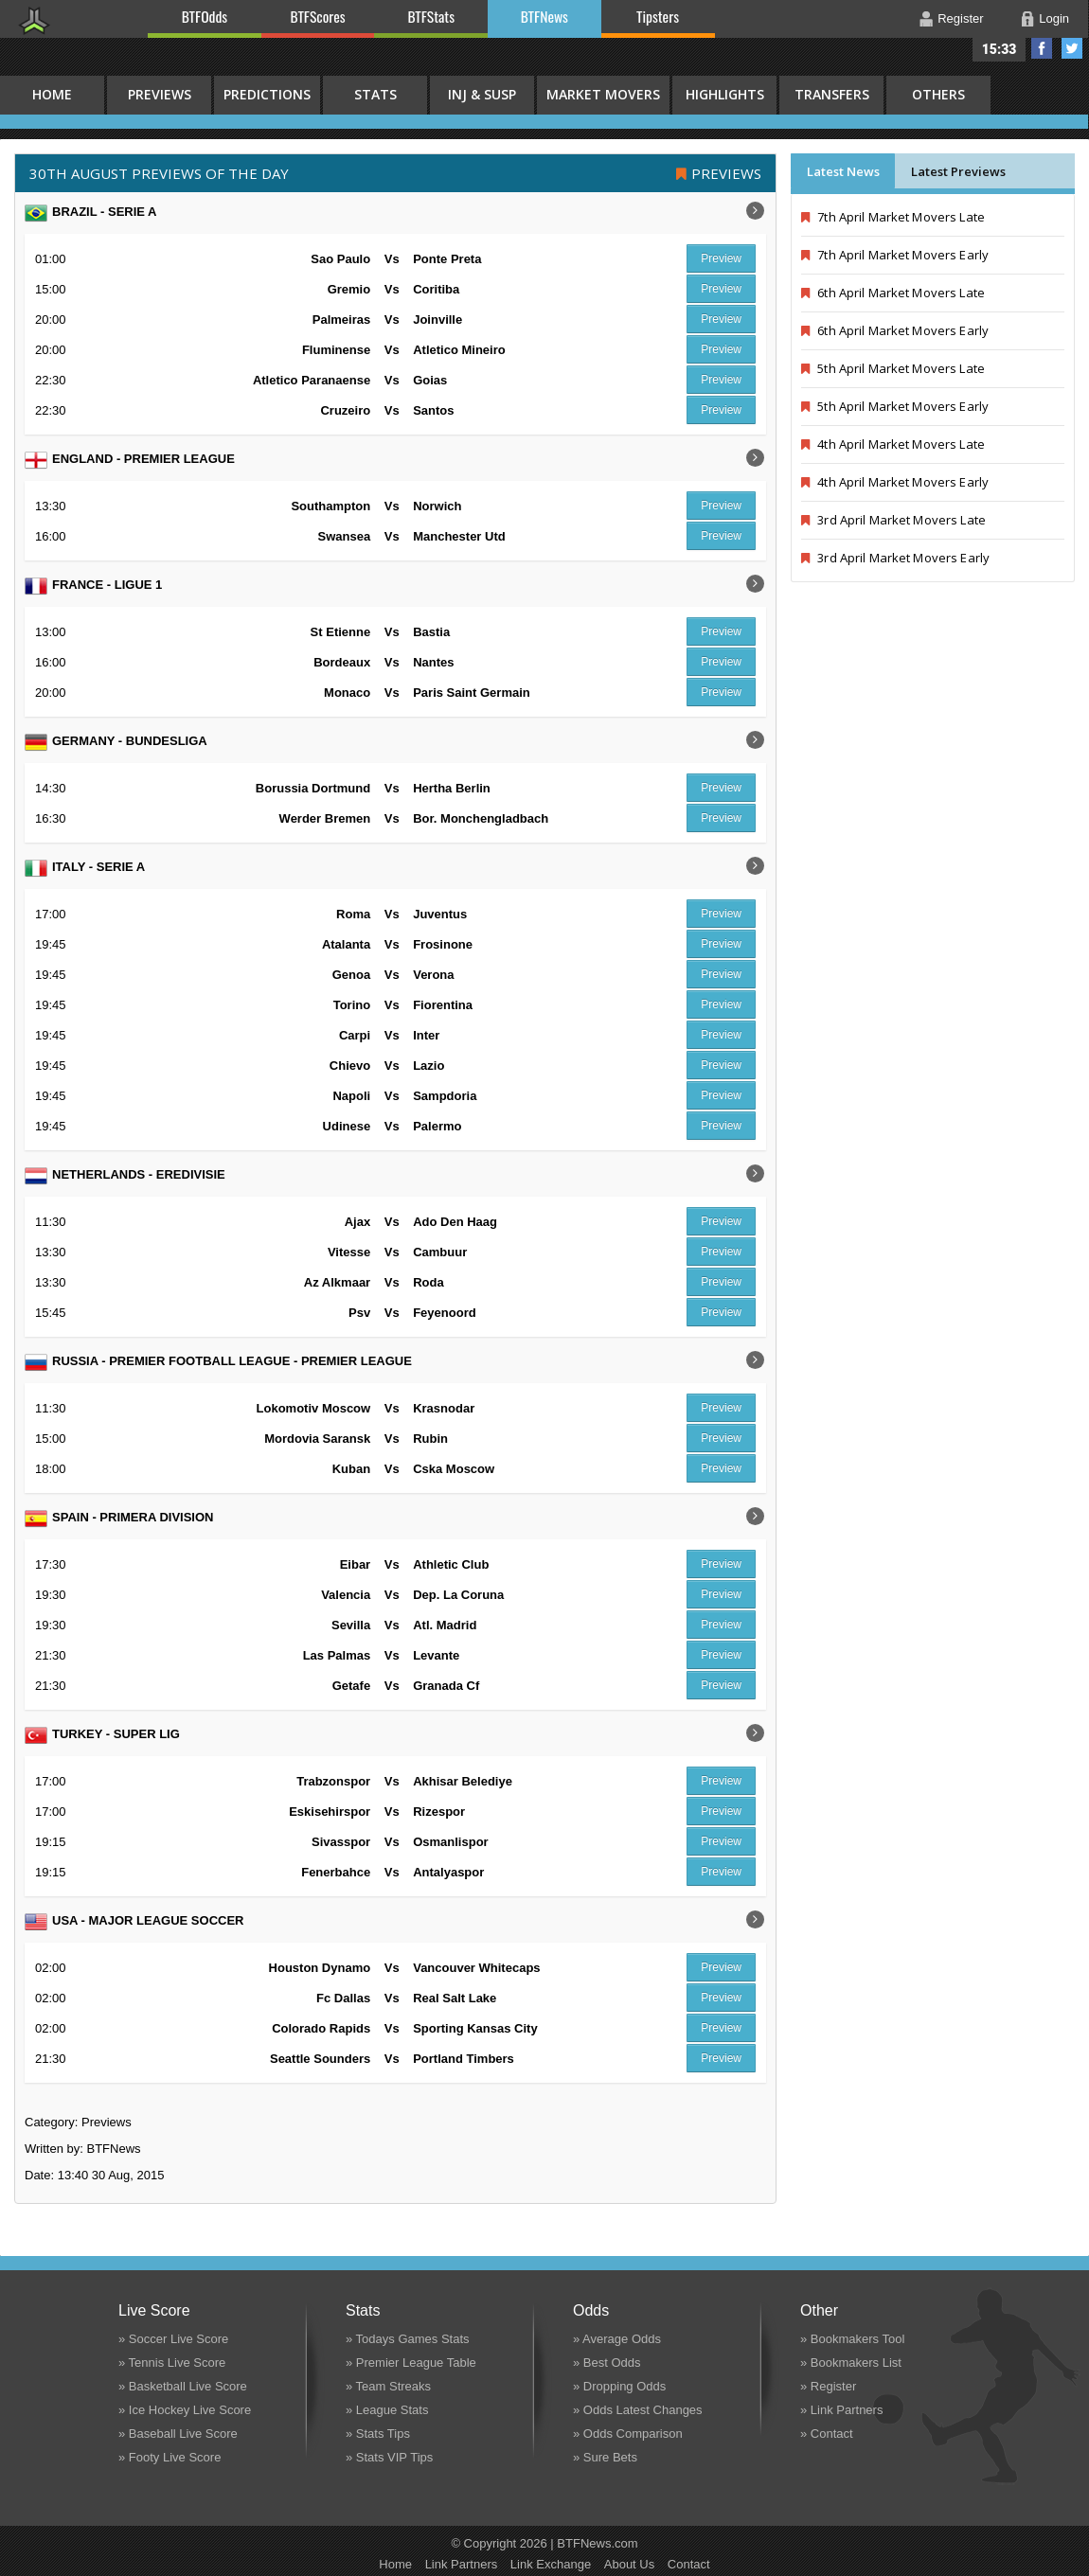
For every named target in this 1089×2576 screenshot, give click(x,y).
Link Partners (461, 2564)
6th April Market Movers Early (895, 330)
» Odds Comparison (628, 2433)
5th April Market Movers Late (893, 368)
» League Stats (387, 2410)
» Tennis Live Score (171, 2362)
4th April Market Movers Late (893, 444)
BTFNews (544, 16)
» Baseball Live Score (178, 2433)
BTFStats (431, 16)
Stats (375, 94)
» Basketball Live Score (182, 2386)
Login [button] (1054, 18)
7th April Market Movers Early (895, 254)
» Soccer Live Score (173, 2339)
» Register (828, 2386)
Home (395, 2564)
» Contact (826, 2433)
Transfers (831, 94)
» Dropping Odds (619, 2386)
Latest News (843, 171)
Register (960, 18)
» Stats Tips (378, 2433)
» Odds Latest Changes (638, 2410)
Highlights (725, 94)
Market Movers (603, 94)
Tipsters (657, 16)
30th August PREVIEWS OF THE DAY (159, 173)
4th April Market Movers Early (895, 481)
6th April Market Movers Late (893, 292)
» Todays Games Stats (408, 2339)
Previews (159, 94)
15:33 (999, 49)
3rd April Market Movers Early (895, 557)
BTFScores (318, 16)
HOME (52, 94)
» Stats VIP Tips (389, 2457)
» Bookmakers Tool (852, 2339)
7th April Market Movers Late (893, 216)
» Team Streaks (388, 2386)
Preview (721, 258)
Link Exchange (550, 2564)
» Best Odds (607, 2362)
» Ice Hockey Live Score (184, 2410)
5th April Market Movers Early (895, 406)
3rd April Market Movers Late (893, 519)
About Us (629, 2564)
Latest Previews (958, 171)
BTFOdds (204, 16)
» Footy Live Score (169, 2457)
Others (938, 94)
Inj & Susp (482, 94)
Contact (689, 2564)
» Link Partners (841, 2410)
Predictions (267, 94)
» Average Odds (617, 2339)
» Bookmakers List (851, 2362)
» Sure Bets (605, 2457)
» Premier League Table (411, 2362)
